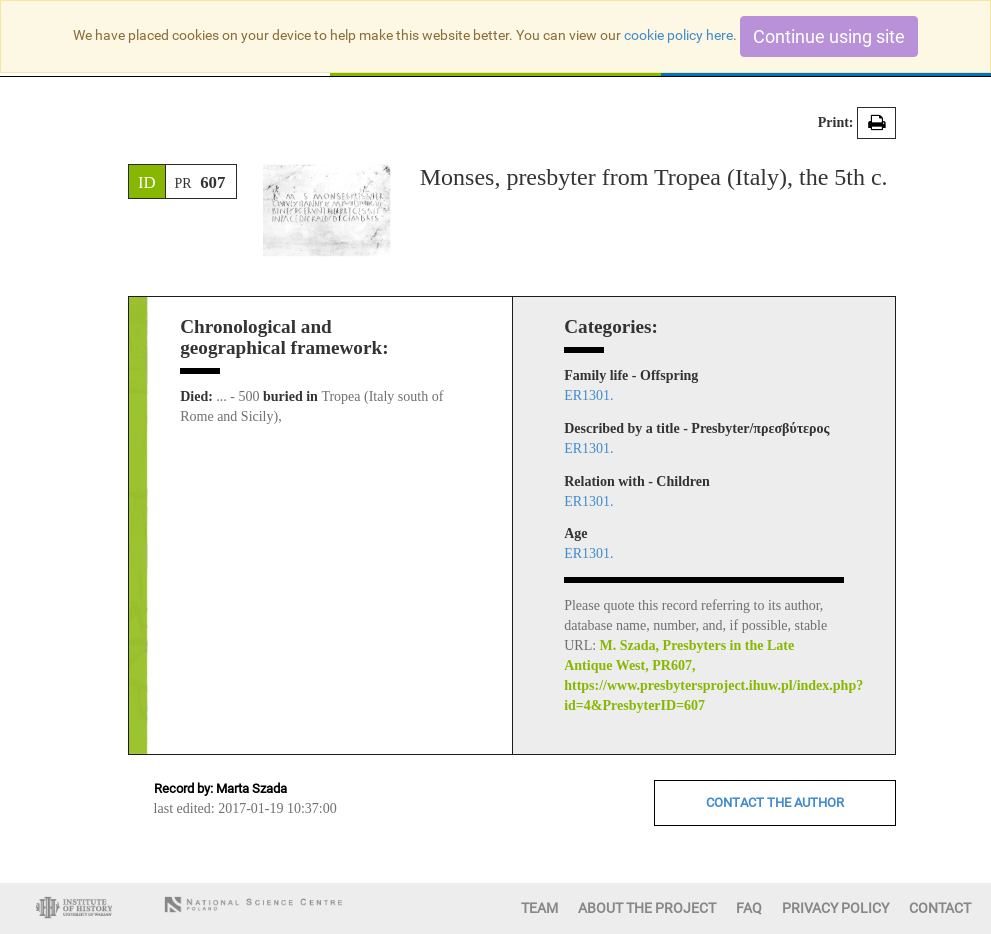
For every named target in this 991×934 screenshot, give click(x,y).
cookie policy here (678, 35)
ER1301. (588, 395)
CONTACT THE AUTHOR (775, 802)
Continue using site (829, 36)
